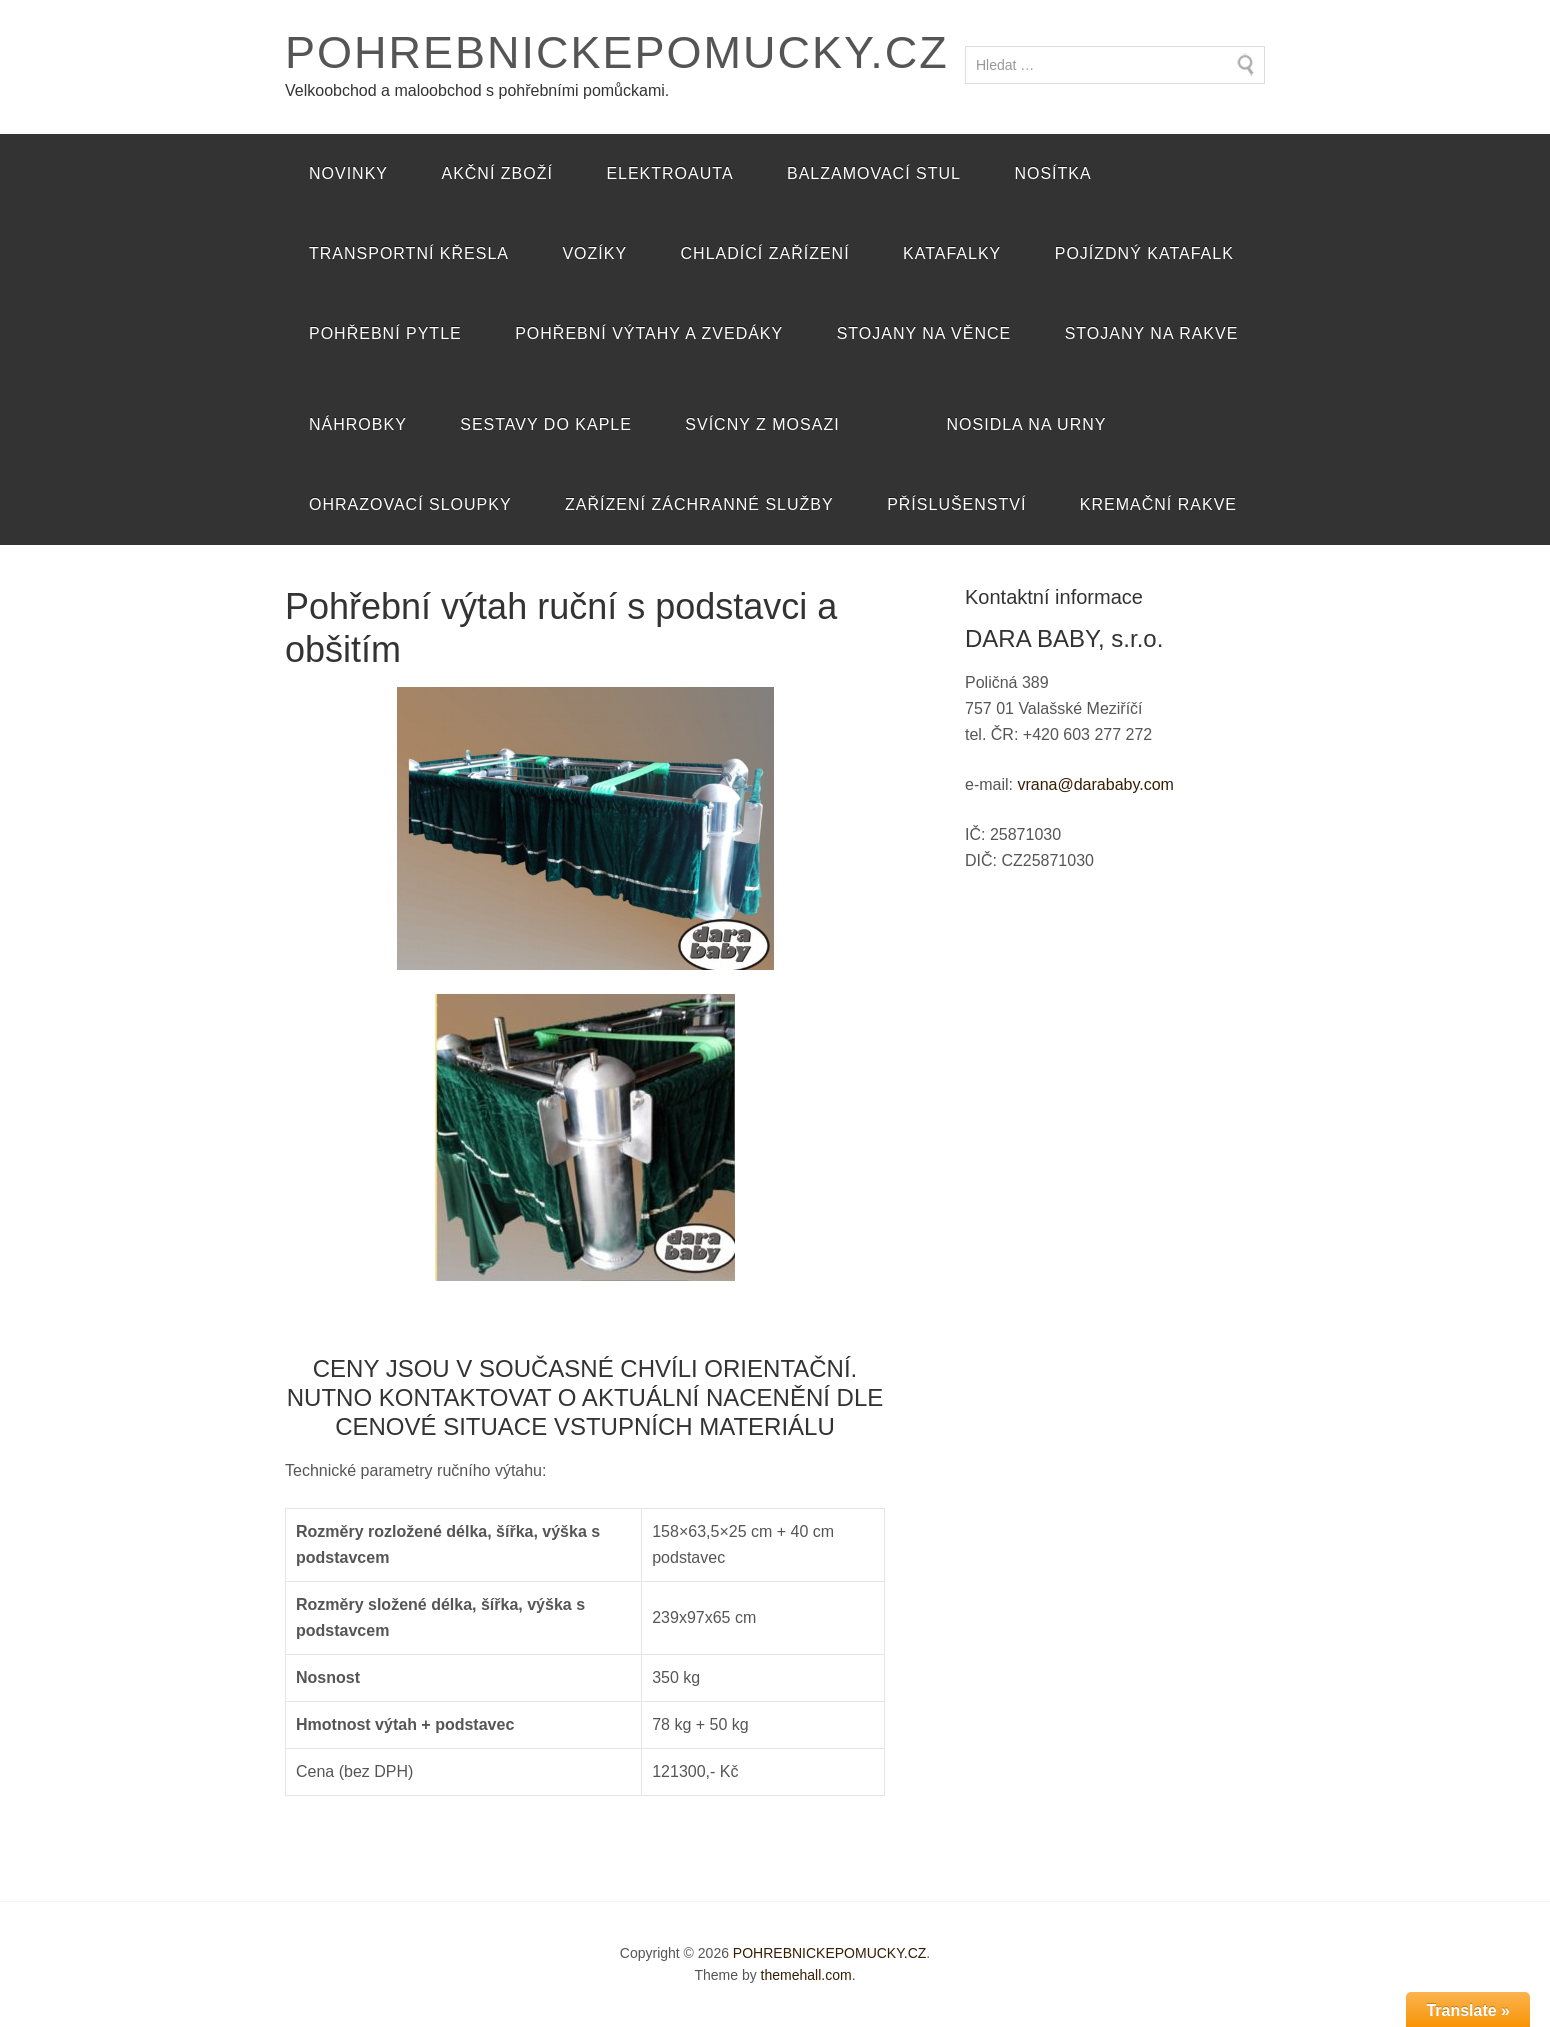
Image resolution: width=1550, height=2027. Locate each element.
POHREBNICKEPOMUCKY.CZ (617, 52)
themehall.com (806, 1975)
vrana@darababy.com (1095, 784)
